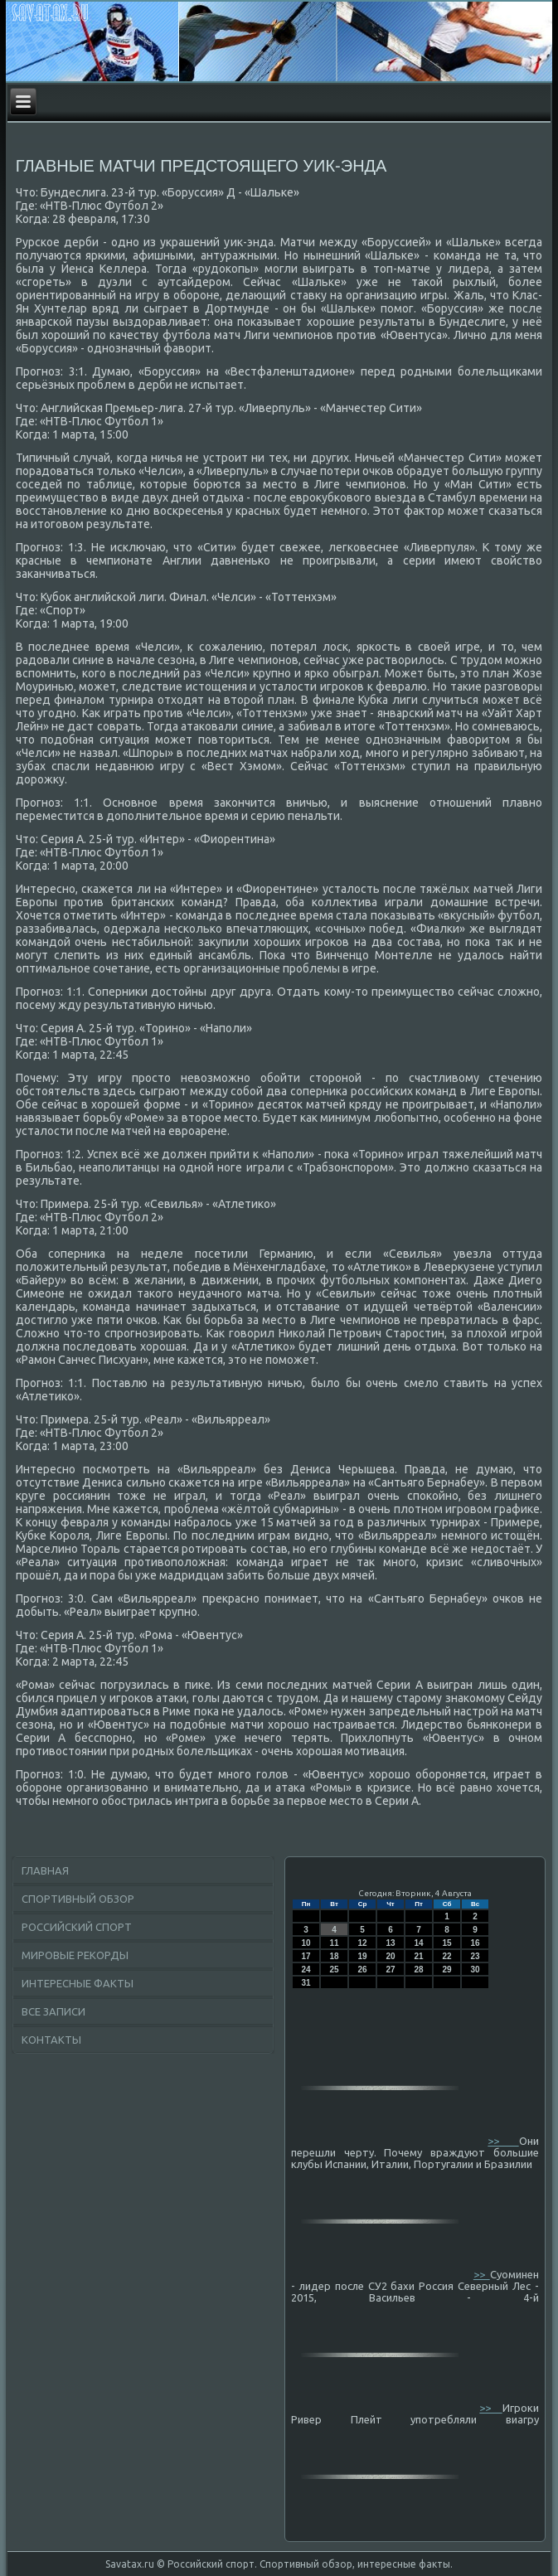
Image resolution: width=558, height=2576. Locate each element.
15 (446, 1943)
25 (333, 1969)
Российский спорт (77, 1927)
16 (474, 1943)
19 (361, 1956)
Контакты (51, 2039)
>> (503, 2141)
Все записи (53, 2011)
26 (361, 1969)
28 (418, 1969)
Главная (45, 1870)
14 (418, 1943)
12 (361, 1943)
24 (305, 1969)
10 (305, 1943)
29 (446, 1969)
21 (418, 1956)
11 (333, 1943)
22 (446, 1956)
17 (305, 1956)
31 (305, 1982)
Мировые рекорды (75, 1955)
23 (474, 1956)
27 (390, 1969)
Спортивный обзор (78, 1898)
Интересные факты (77, 1983)
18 (333, 1956)
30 (474, 1969)
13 (390, 1943)
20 (390, 1956)
